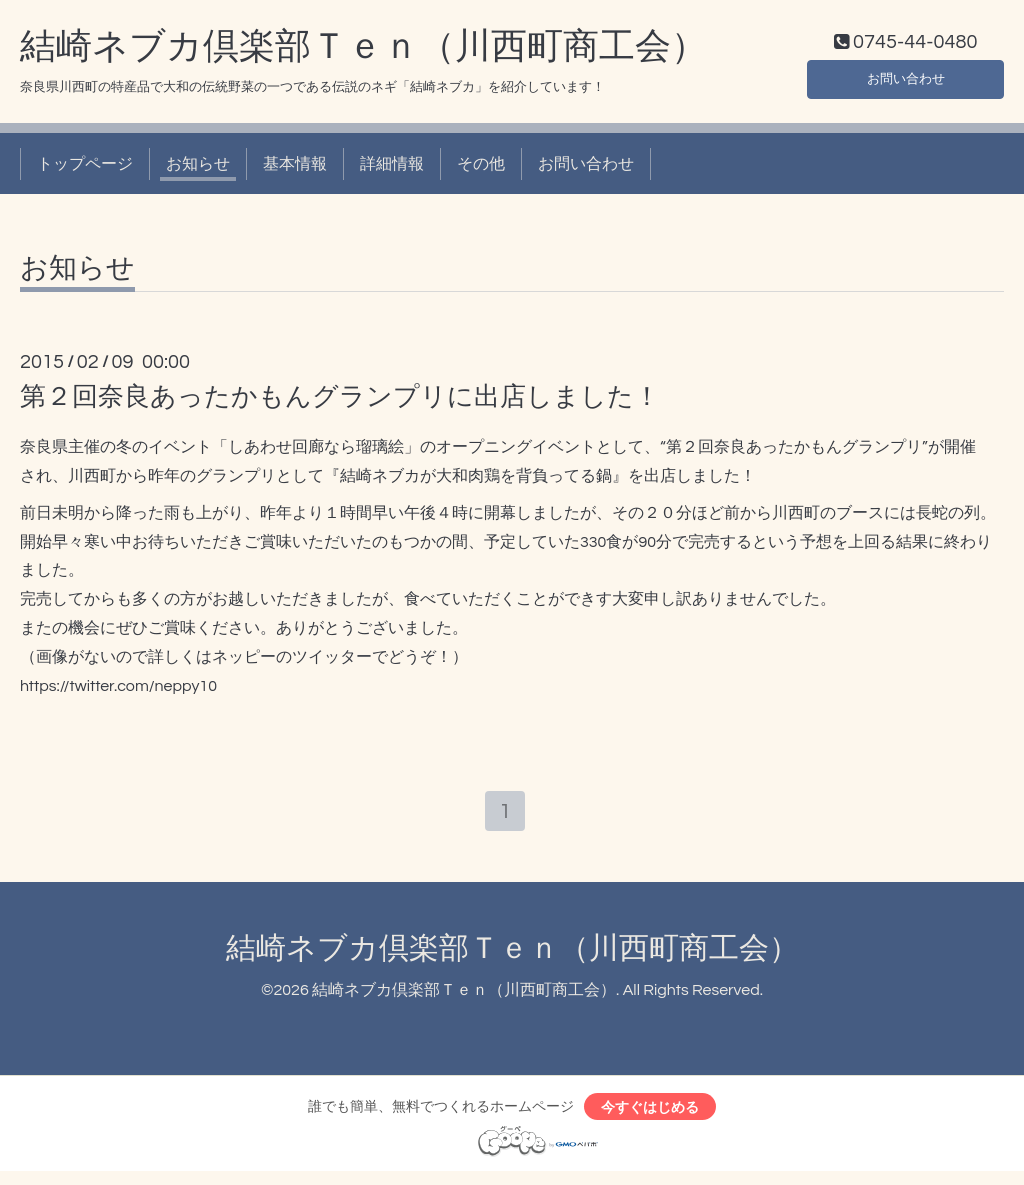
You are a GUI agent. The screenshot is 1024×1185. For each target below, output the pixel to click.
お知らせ (198, 168)
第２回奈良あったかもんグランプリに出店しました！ (340, 402)
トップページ (85, 168)
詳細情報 (392, 168)
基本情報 (295, 168)
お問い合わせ (906, 80)
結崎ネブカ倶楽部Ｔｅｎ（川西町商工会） (363, 51)
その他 (481, 168)
